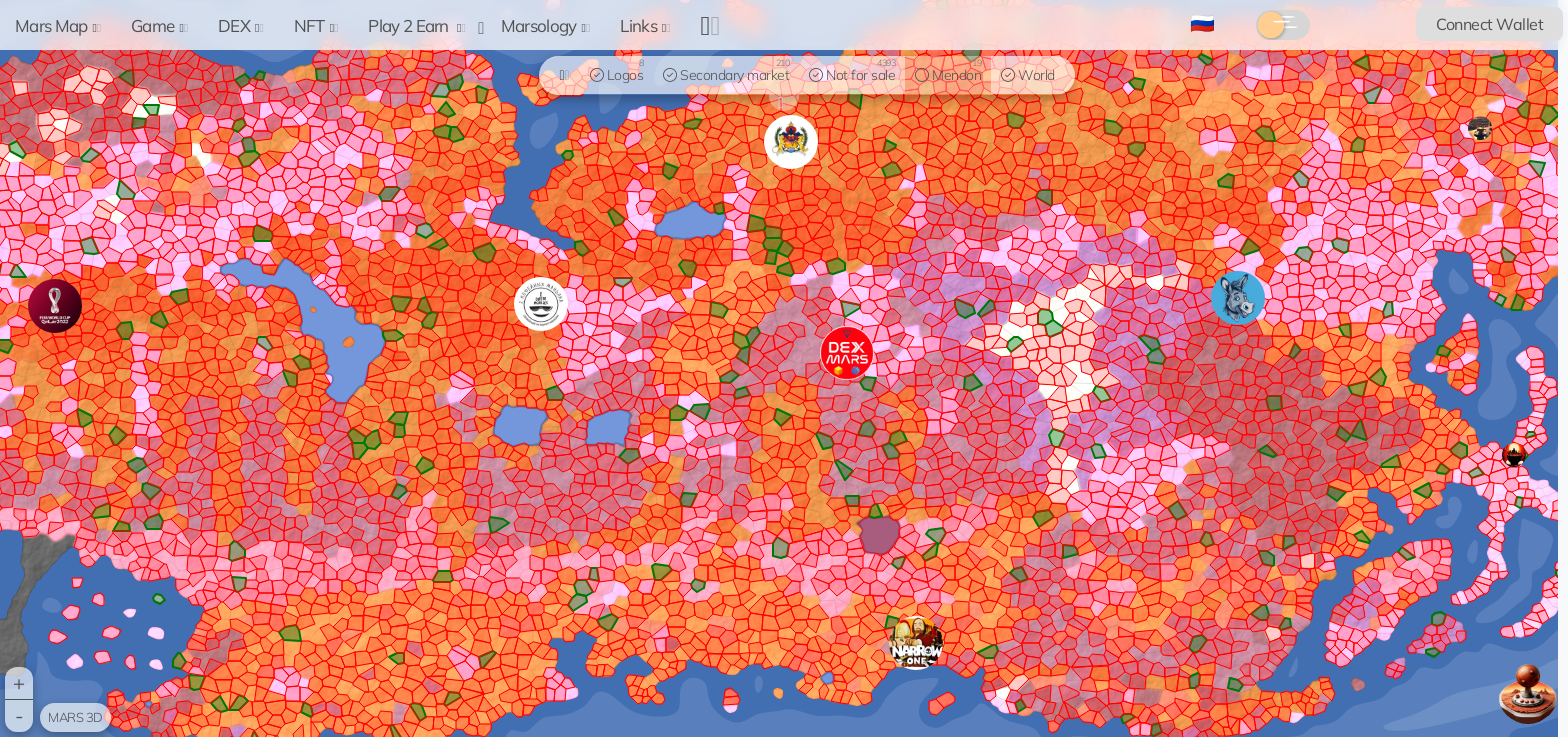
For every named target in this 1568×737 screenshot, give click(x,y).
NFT (316, 25)
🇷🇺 (1202, 22)
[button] (916, 643)
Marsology (545, 25)
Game (159, 25)
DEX (241, 25)
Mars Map (58, 25)
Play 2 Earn (416, 25)
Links (645, 25)
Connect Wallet (1489, 24)
